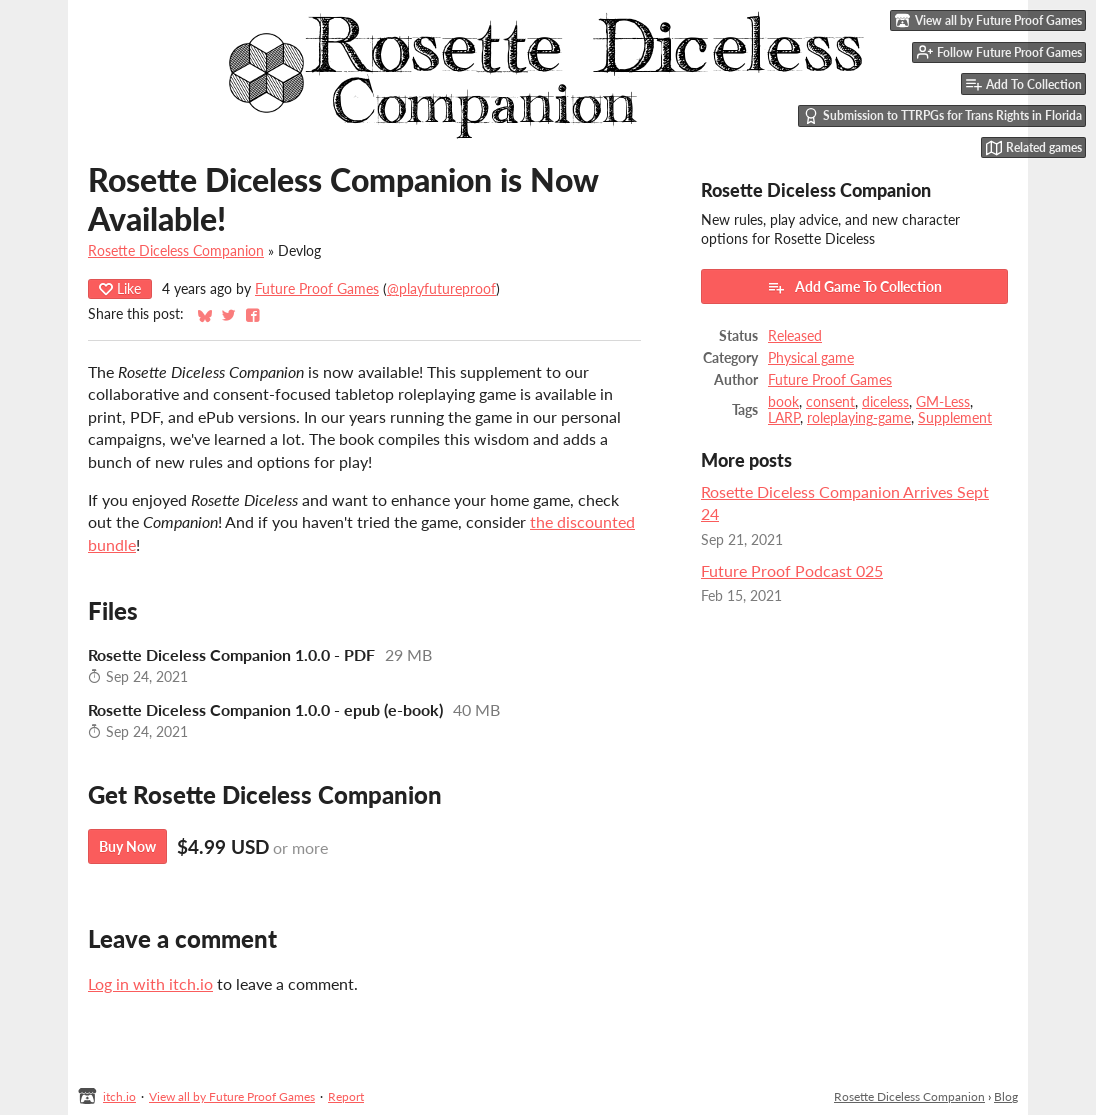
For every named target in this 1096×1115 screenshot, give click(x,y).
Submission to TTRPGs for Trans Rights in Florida (942, 116)
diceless (885, 402)
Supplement (955, 418)
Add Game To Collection (854, 287)
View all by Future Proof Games (232, 1096)
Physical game (811, 358)
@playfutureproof (441, 289)
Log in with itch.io (150, 983)
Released (795, 336)
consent (830, 402)
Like (120, 288)
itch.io (119, 1096)
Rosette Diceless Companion (176, 251)
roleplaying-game (859, 418)
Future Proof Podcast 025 (792, 570)
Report (346, 1096)
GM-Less (943, 402)
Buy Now (127, 846)
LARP (784, 418)
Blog (1006, 1096)
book (783, 402)
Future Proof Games (317, 289)
